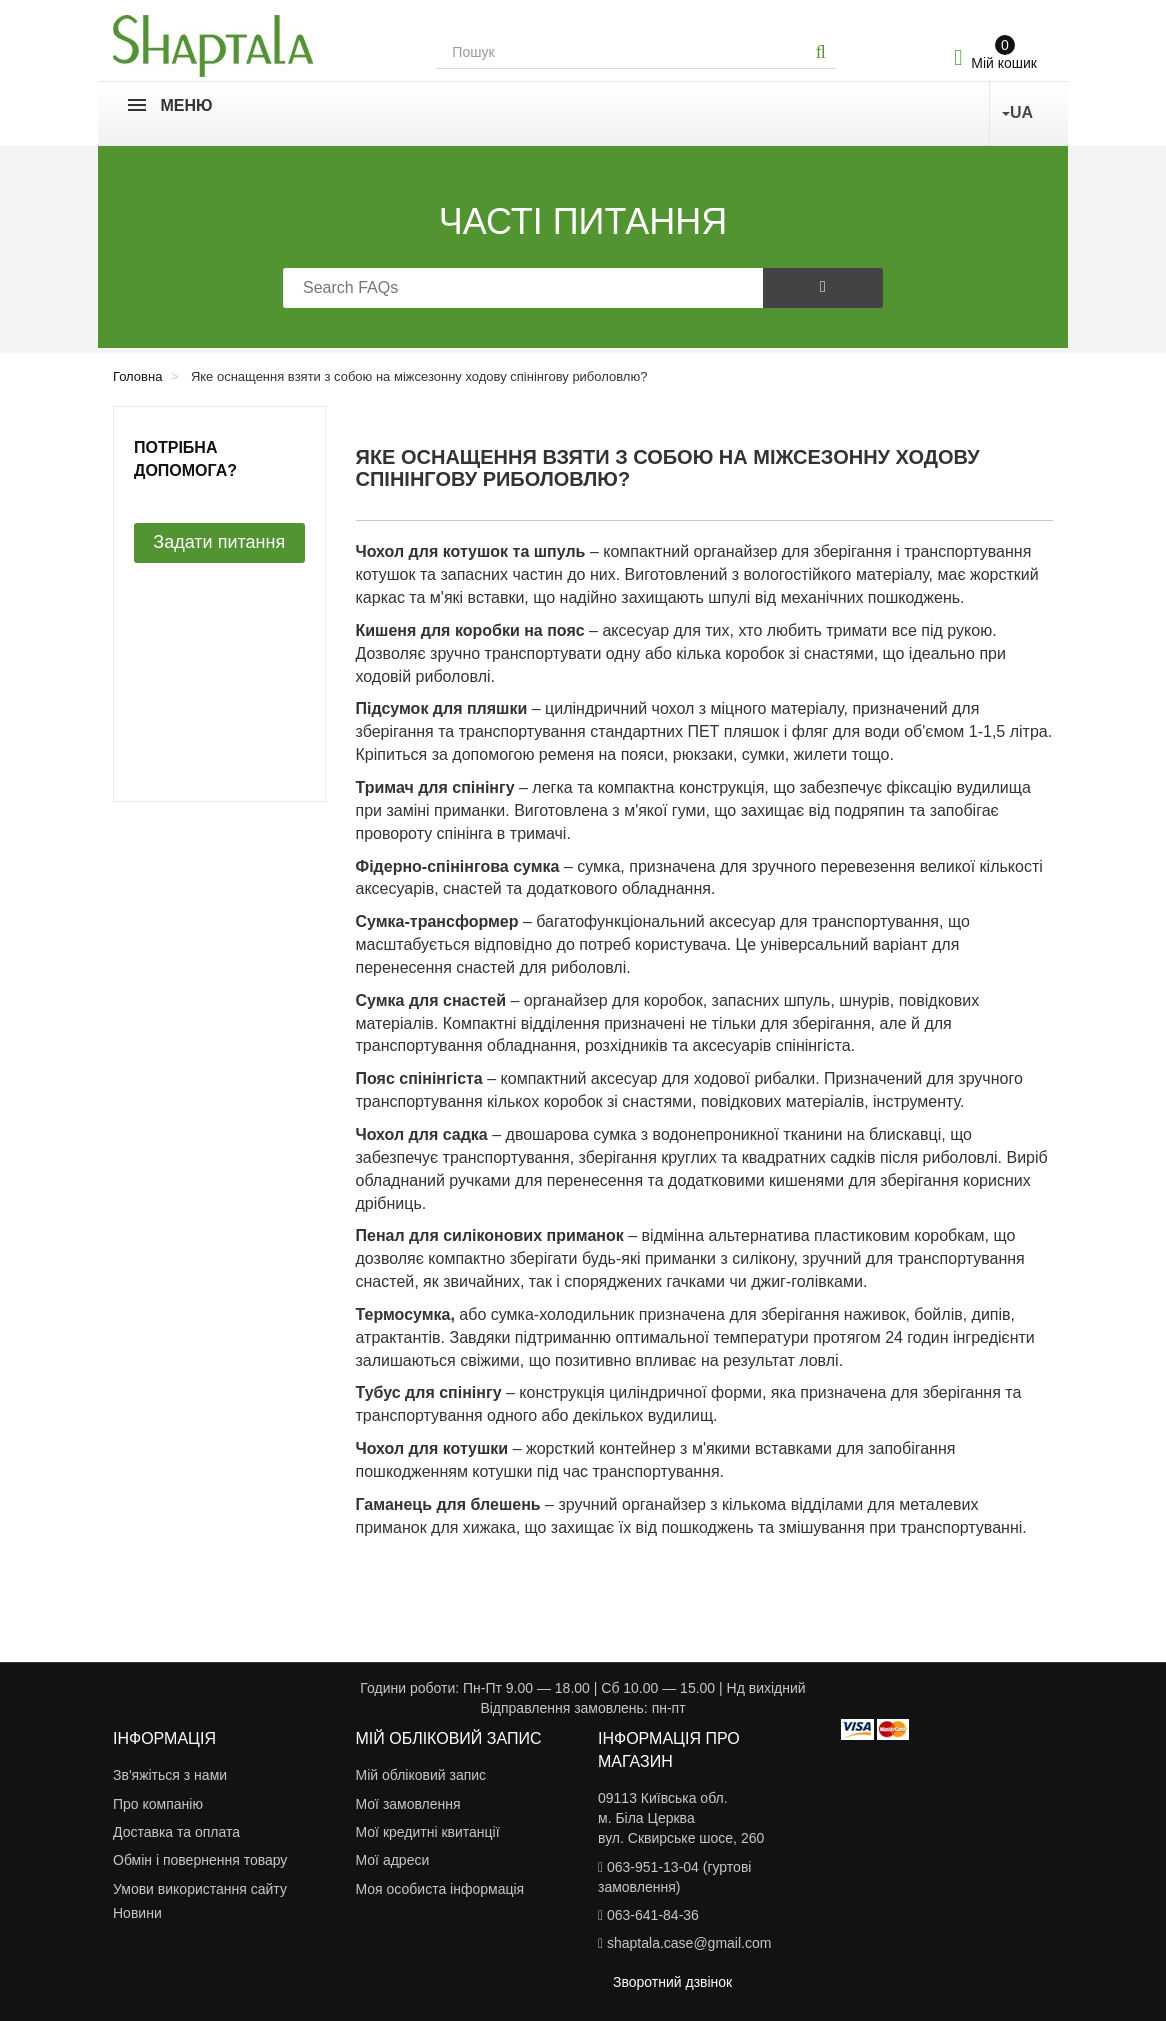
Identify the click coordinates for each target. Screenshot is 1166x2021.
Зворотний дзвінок (672, 1982)
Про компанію (158, 1804)
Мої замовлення (408, 1804)
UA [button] (1017, 112)
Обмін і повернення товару (200, 1860)
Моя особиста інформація (440, 1889)
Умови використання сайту (200, 1889)
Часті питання (583, 221)
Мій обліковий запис (421, 1775)
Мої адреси (393, 1860)
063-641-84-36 (653, 1915)
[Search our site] (621, 52)
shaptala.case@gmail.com (689, 1943)
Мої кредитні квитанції (428, 1832)
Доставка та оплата (176, 1832)
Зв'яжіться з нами (170, 1775)
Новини (137, 1913)
